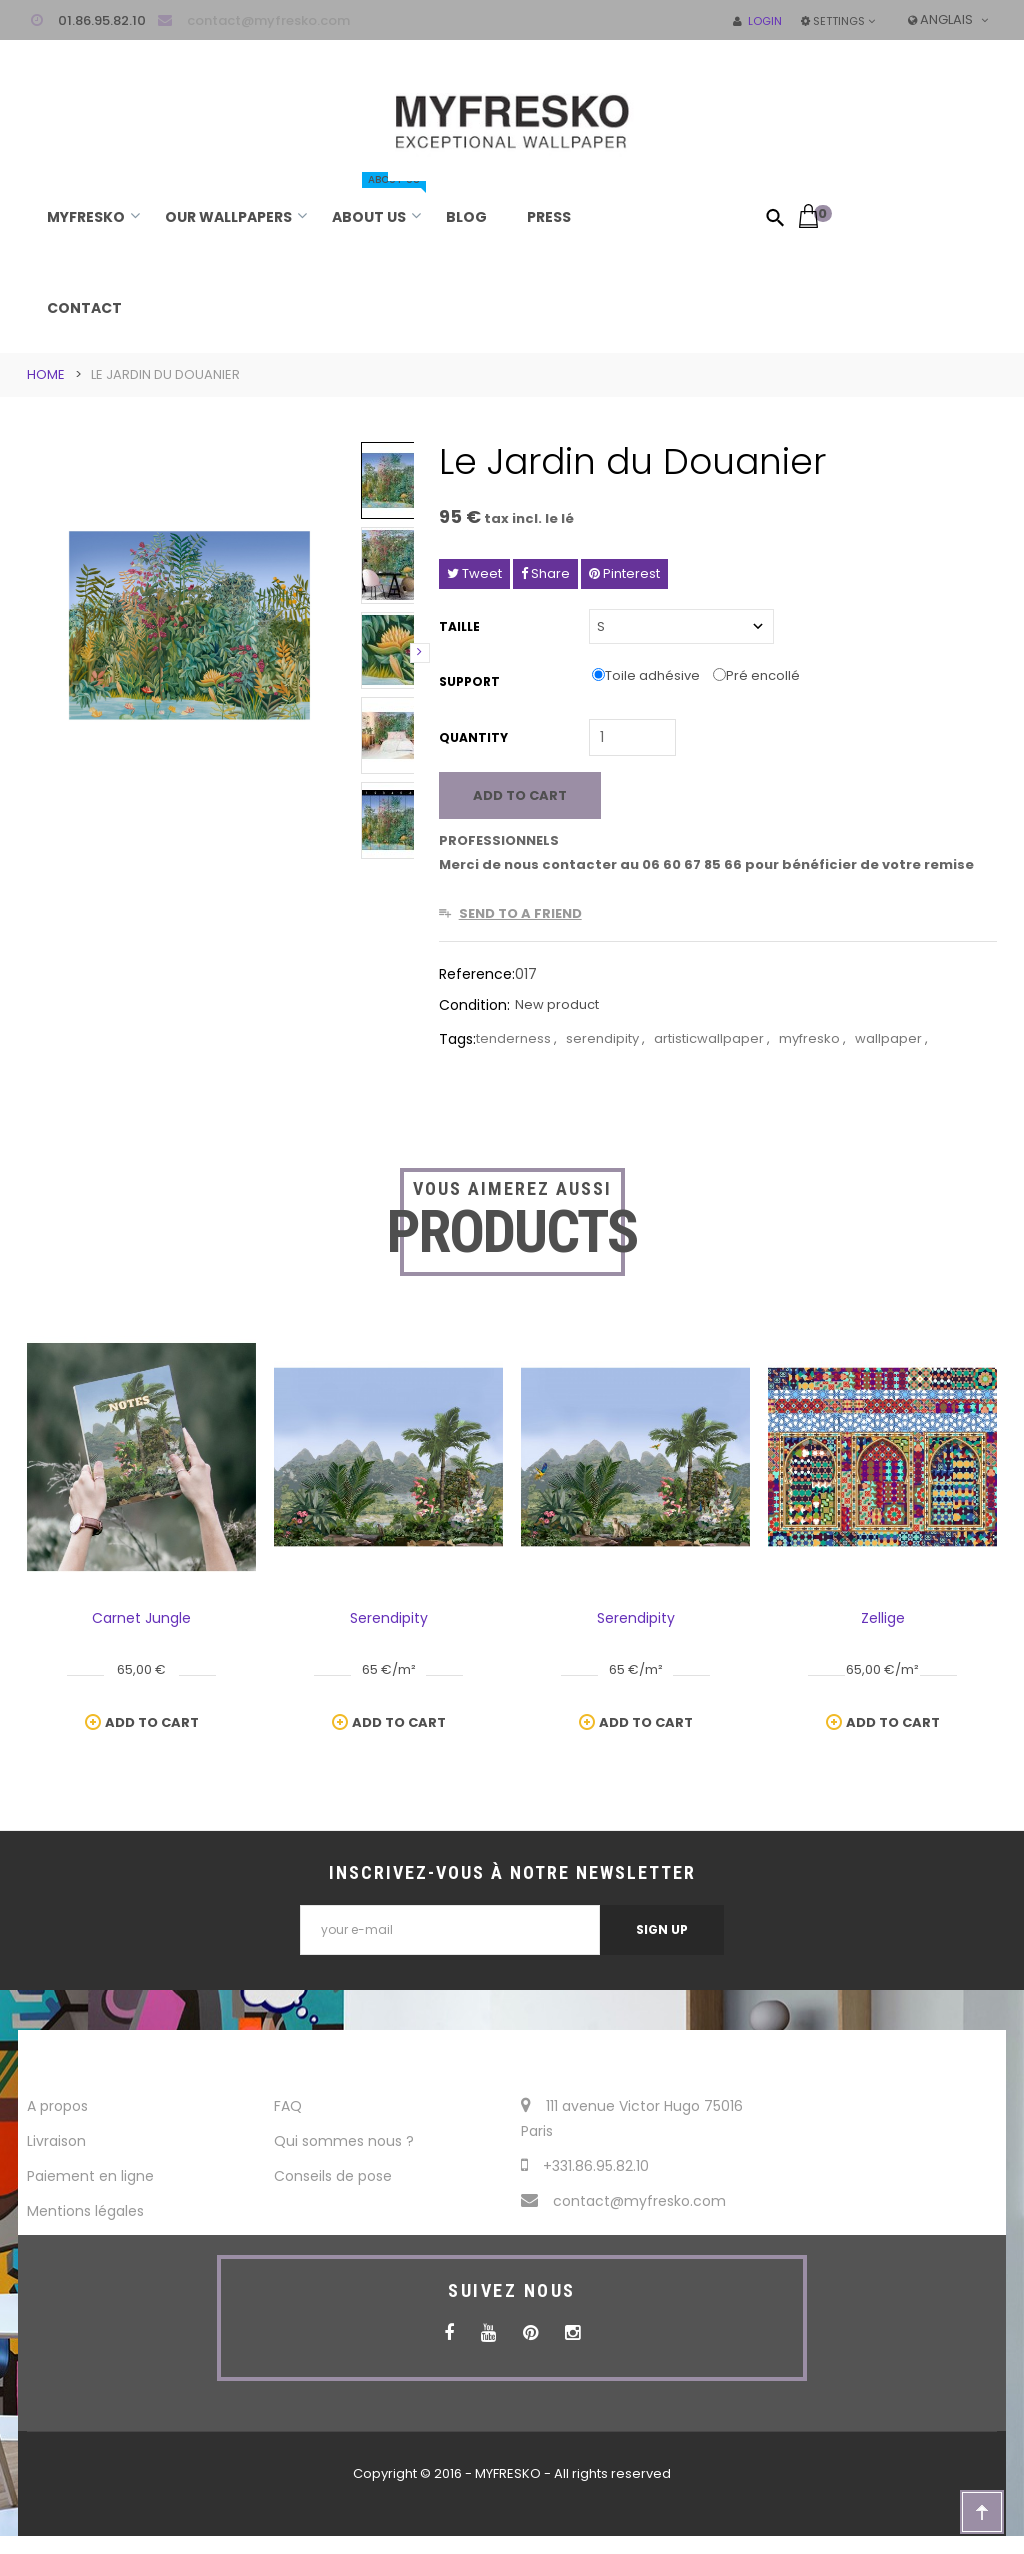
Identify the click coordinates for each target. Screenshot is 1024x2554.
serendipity (604, 1038)
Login (757, 21)
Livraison (56, 2141)
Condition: (474, 1005)
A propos (57, 2106)
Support (471, 681)
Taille (461, 626)
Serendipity (389, 1618)
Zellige (883, 1618)
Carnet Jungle (141, 1618)
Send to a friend (520, 913)
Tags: (457, 1039)
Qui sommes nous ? (344, 2141)
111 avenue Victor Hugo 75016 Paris (632, 2118)
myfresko (811, 1038)
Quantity (473, 737)
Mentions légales (85, 2211)
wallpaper (890, 1038)
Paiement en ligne (90, 2176)
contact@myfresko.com (268, 20)
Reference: (477, 974)
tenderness (515, 1038)
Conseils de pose (333, 2176)
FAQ (288, 2106)
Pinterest (624, 573)
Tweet (474, 573)
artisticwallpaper (710, 1038)
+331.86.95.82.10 (585, 2166)
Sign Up (662, 1929)
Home (46, 374)
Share (545, 573)
